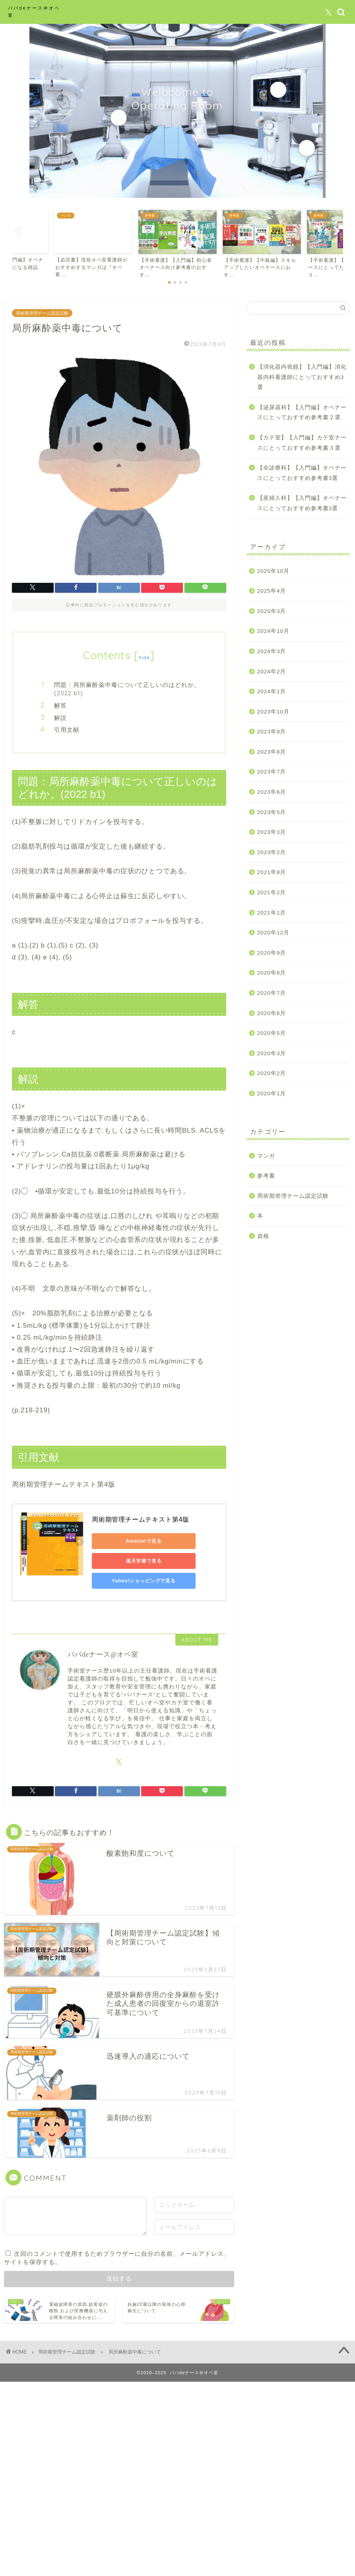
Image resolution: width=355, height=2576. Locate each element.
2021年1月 (271, 913)
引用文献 (67, 729)
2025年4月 (271, 591)
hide (144, 657)
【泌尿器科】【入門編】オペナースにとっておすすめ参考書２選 (302, 412)
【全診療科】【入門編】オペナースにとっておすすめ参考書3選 (302, 473)
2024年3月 (271, 651)
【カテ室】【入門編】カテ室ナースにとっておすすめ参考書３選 (302, 443)
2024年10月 (273, 631)
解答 (60, 705)
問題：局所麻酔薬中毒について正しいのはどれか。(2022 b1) (127, 689)
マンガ (266, 1156)
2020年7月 (271, 993)
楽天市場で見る (127, 1561)
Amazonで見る (127, 1541)
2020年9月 (271, 953)
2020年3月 (271, 1053)
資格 (263, 1236)
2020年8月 (271, 973)
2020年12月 (273, 933)
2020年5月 (271, 1033)
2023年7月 (271, 772)
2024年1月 (271, 691)
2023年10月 (273, 712)
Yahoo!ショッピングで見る (128, 1581)
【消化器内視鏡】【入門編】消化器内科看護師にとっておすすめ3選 (302, 377)
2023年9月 (271, 732)
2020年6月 (271, 1013)
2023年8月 (271, 752)
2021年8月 (271, 872)
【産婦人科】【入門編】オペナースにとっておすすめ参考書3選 (302, 503)
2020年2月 (271, 1073)
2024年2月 (271, 672)
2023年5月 (271, 812)
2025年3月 (271, 611)
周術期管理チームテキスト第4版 (140, 1519)
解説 (60, 717)
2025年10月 (273, 571)
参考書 (266, 1176)
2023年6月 (271, 792)
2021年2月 (271, 892)
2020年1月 (271, 1094)
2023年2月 (271, 852)
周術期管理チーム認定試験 (42, 313)
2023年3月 (271, 832)
